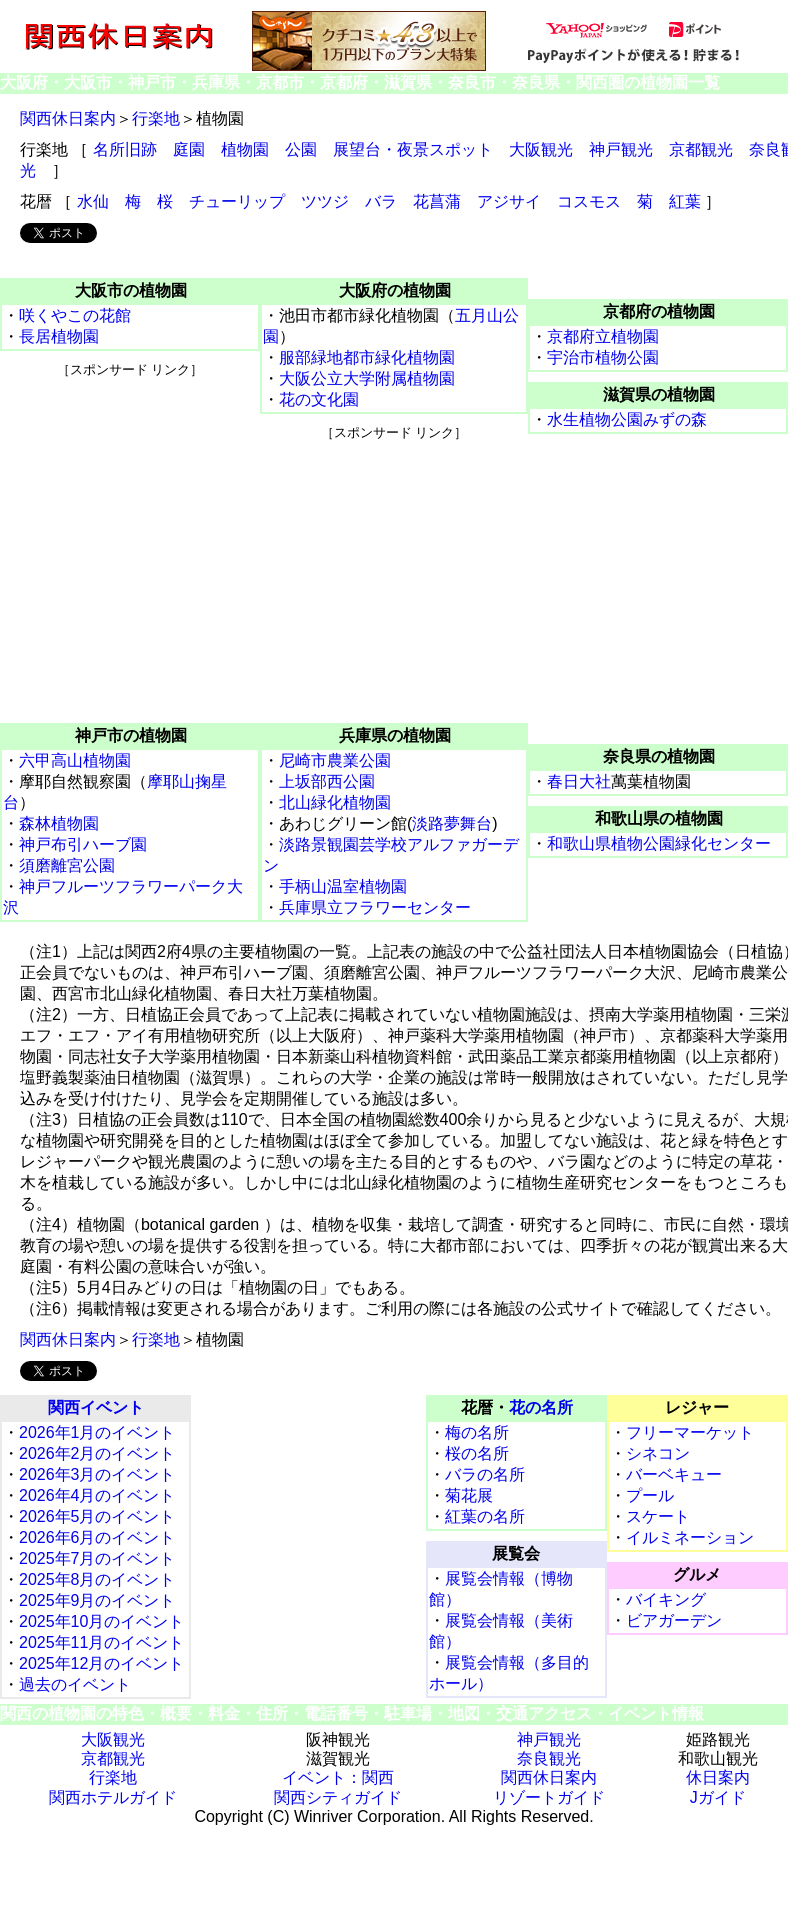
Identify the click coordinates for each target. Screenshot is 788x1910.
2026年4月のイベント (97, 1495)
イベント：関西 (338, 1777)
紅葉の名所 (485, 1516)
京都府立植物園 (603, 336)
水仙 (93, 201)
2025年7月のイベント (97, 1558)
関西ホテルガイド (113, 1797)
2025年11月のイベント (101, 1642)
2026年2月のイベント (97, 1453)
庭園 (189, 149)
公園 (301, 149)
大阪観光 (541, 149)
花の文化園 (319, 399)
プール (650, 1495)
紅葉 (685, 201)
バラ (381, 201)
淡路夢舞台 (452, 823)
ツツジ (325, 201)
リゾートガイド (549, 1797)
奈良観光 (549, 1758)
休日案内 (718, 1777)
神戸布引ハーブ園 (83, 844)
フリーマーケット (690, 1432)
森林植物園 (59, 823)
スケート (658, 1516)
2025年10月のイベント (101, 1621)
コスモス (589, 201)
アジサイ (509, 201)
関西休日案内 (68, 118)
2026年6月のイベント (97, 1537)
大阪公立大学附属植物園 (367, 378)
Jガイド (718, 1797)
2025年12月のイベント (101, 1663)
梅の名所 (477, 1432)
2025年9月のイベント (97, 1600)
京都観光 (701, 149)
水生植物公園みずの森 (627, 419)
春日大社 (579, 781)
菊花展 (469, 1495)
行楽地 (156, 118)
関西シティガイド (338, 1797)
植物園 (245, 149)
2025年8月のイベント (97, 1579)
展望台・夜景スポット (413, 149)
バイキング (666, 1599)
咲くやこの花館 (75, 315)
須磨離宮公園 (67, 865)
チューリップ (237, 201)
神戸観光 (621, 149)
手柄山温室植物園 (343, 886)
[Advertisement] (130, 504)
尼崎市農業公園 (335, 760)
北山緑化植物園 (335, 802)
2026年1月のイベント (97, 1432)
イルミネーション (690, 1537)
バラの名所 (485, 1474)
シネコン (658, 1453)
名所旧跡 (125, 149)
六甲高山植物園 (75, 760)
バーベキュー (674, 1474)
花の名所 (541, 1407)
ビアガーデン (674, 1620)
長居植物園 (59, 336)
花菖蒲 (437, 201)
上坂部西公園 (327, 781)
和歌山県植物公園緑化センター (659, 843)
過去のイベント (75, 1684)
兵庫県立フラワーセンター (375, 907)
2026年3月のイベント (97, 1474)
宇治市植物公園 (603, 357)
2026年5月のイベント (97, 1516)
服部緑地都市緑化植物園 (367, 357)
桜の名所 (477, 1453)
